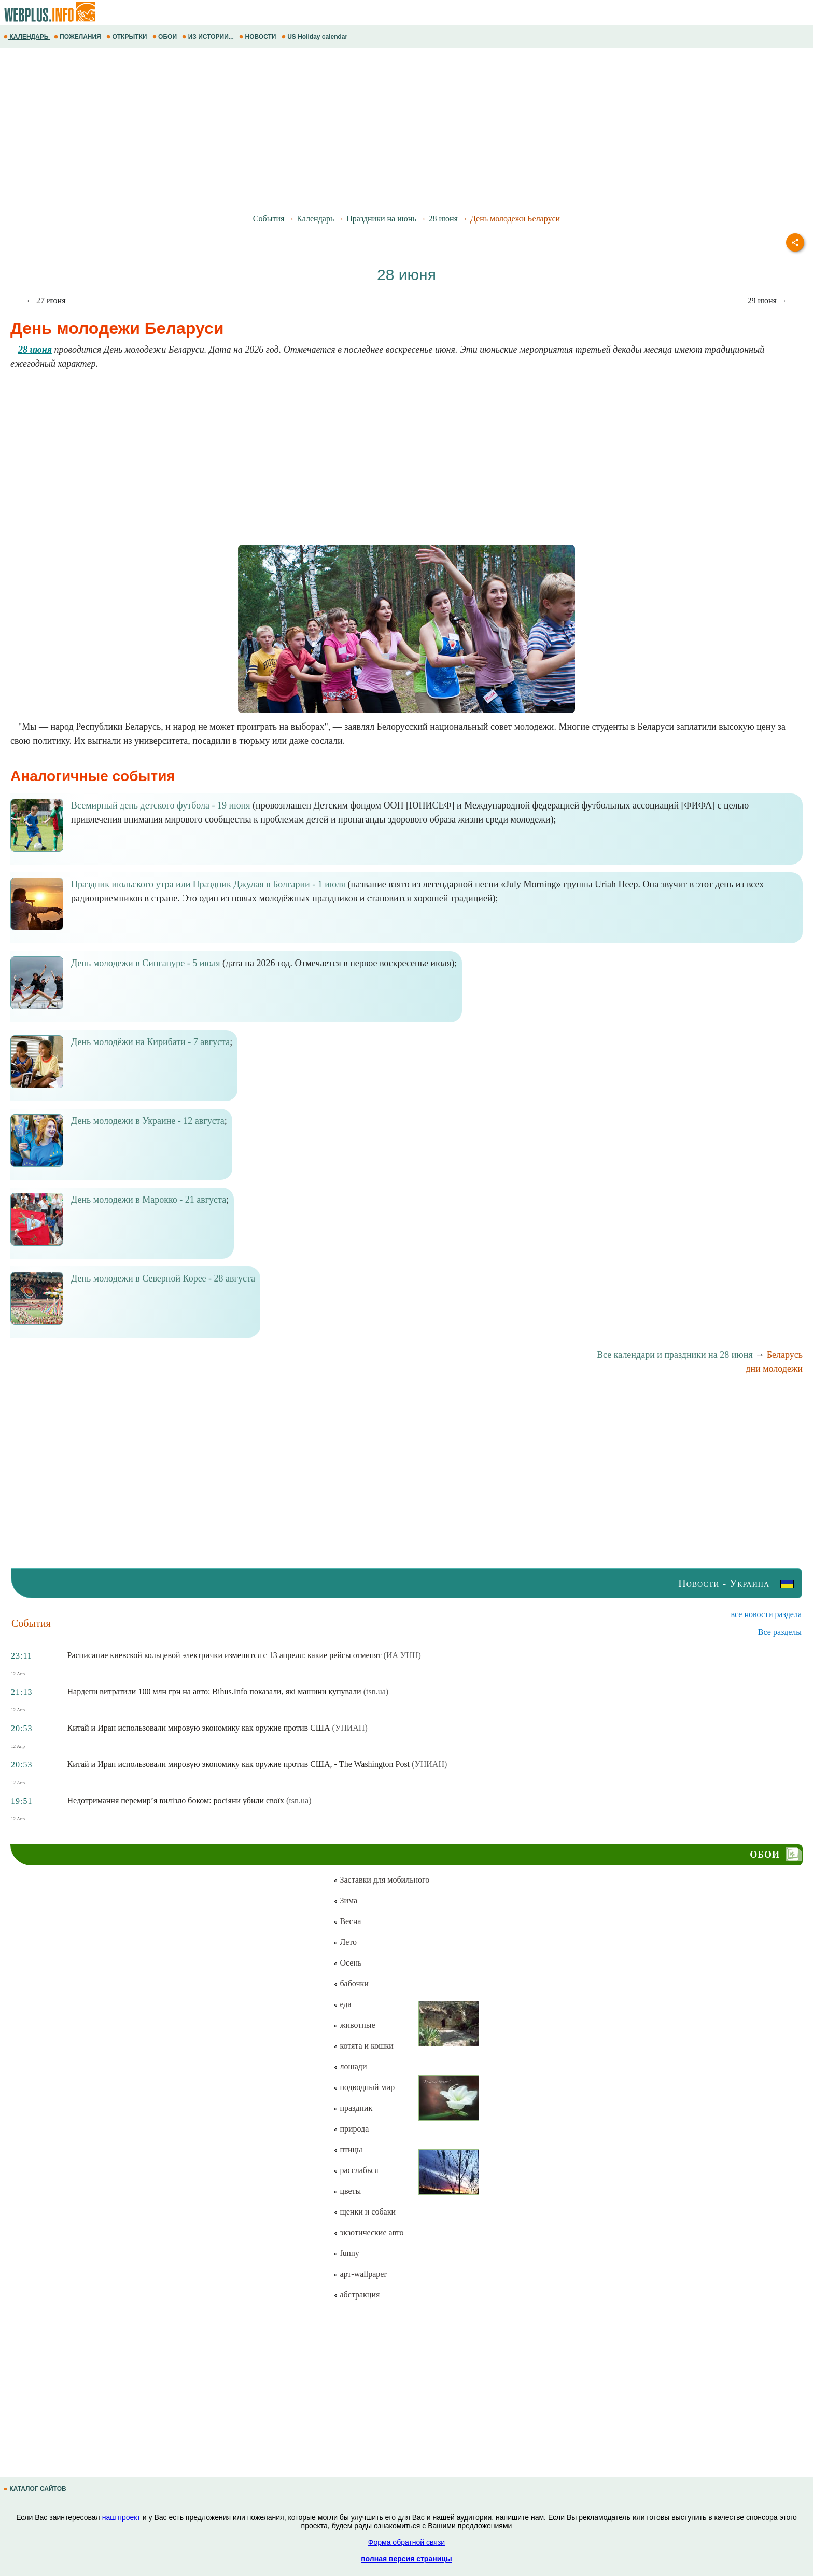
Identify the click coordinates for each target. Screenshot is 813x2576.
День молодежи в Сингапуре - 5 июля (145, 963)
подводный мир (364, 2087)
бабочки (350, 1983)
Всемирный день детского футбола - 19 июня (160, 805)
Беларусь (785, 1354)
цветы (347, 2191)
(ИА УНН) (402, 1655)
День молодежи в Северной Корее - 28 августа (163, 1278)
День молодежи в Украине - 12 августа (148, 1121)
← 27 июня (45, 300)
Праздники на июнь (381, 218)
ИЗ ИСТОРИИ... (208, 36)
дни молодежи (774, 1368)
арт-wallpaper (359, 2273)
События (268, 218)
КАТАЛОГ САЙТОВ (36, 2489)
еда (342, 2004)
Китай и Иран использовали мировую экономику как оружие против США (198, 1727)
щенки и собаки (364, 2211)
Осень (347, 1962)
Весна (347, 1921)
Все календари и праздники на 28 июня (675, 1354)
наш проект (121, 2517)
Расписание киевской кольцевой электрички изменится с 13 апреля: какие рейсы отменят (224, 1655)
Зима (345, 1900)
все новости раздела (766, 1614)
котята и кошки (363, 2045)
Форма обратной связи (406, 2542)
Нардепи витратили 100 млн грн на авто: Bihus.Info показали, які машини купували (214, 1691)
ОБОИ (165, 36)
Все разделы (780, 1631)
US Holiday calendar (315, 36)
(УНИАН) (350, 1727)
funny (346, 2253)
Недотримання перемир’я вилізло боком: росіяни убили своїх (176, 1800)
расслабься (355, 2170)
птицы (347, 2149)
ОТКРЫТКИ (127, 36)
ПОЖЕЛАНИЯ (78, 36)
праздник (352, 2108)
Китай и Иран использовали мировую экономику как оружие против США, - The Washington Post (238, 1764)
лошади (350, 2066)
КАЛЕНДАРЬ (27, 36)
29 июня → (767, 300)
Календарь (315, 218)
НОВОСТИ (258, 36)
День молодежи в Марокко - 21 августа (148, 1199)
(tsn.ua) (375, 1691)
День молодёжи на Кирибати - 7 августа (150, 1042)
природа (351, 2128)
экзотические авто (368, 2232)
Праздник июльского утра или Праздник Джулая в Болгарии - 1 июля (208, 884)
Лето (345, 1942)
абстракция (356, 2294)
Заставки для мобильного (381, 1879)
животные (354, 2025)
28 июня (443, 218)
